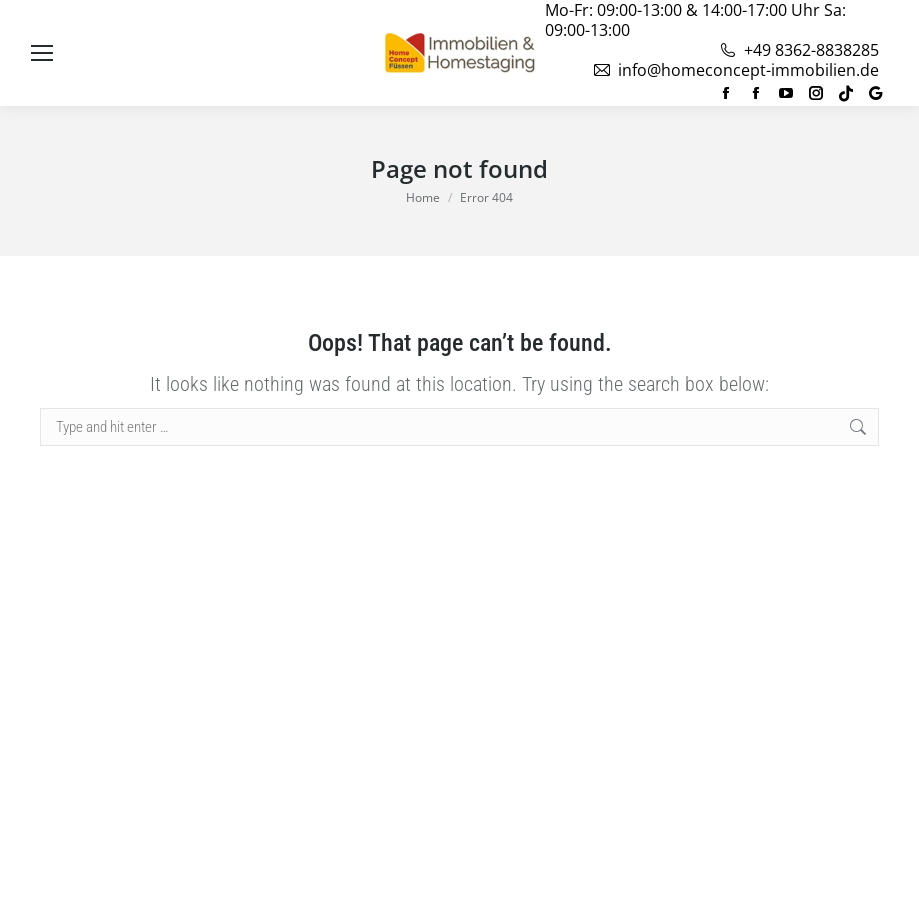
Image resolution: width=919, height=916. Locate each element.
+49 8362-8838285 (798, 50)
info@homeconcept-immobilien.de (735, 70)
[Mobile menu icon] (42, 53)
